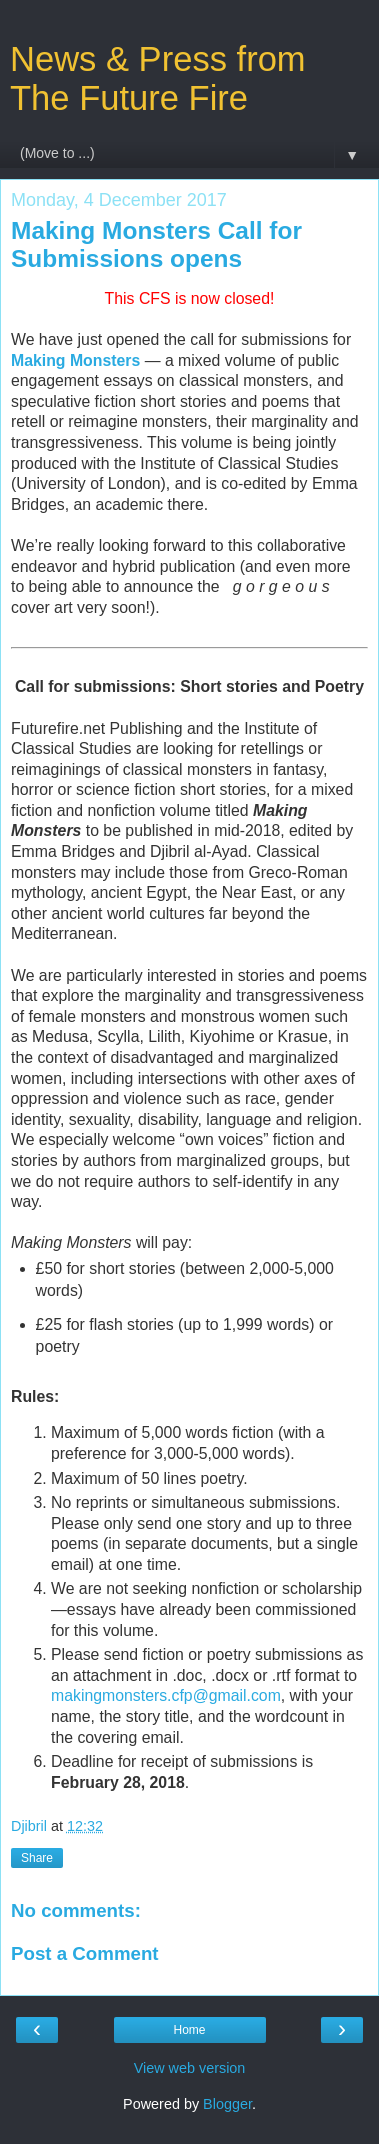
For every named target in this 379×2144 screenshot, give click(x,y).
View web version (190, 2068)
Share (37, 1858)
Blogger (227, 2104)
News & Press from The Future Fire (158, 78)
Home (189, 2030)
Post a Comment (85, 1953)
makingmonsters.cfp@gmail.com (166, 1695)
